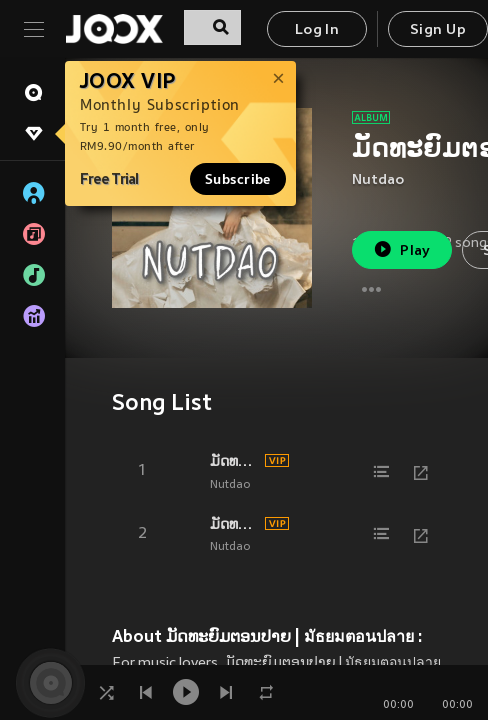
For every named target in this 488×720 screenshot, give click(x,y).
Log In (317, 30)
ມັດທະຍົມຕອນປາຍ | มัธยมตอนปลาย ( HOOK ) (234, 461)
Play (401, 249)
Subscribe (238, 179)
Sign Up (438, 30)
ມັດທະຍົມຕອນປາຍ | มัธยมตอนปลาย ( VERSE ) (234, 524)
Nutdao (378, 180)
